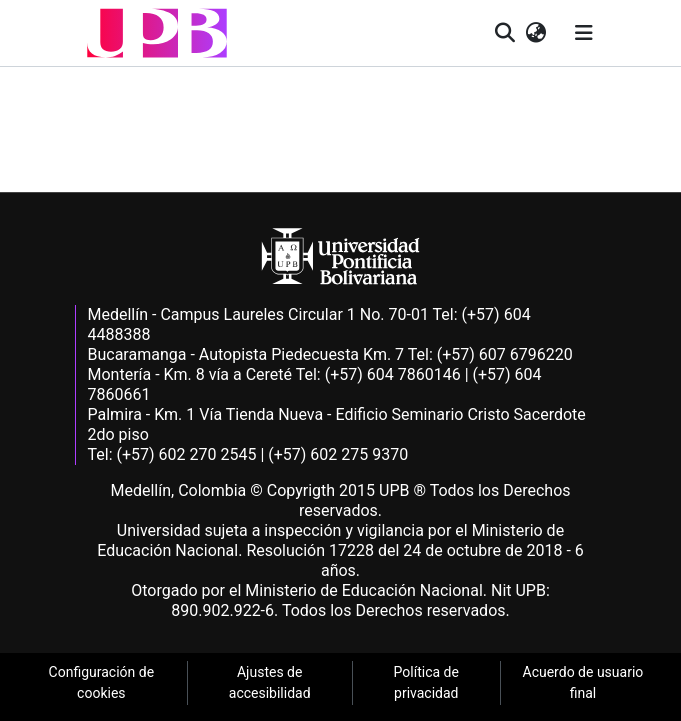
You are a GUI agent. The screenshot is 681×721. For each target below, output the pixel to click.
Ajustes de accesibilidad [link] (270, 682)
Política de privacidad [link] (426, 682)
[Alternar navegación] (584, 33)
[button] (157, 33)
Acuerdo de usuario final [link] (583, 682)
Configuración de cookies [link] (102, 682)
